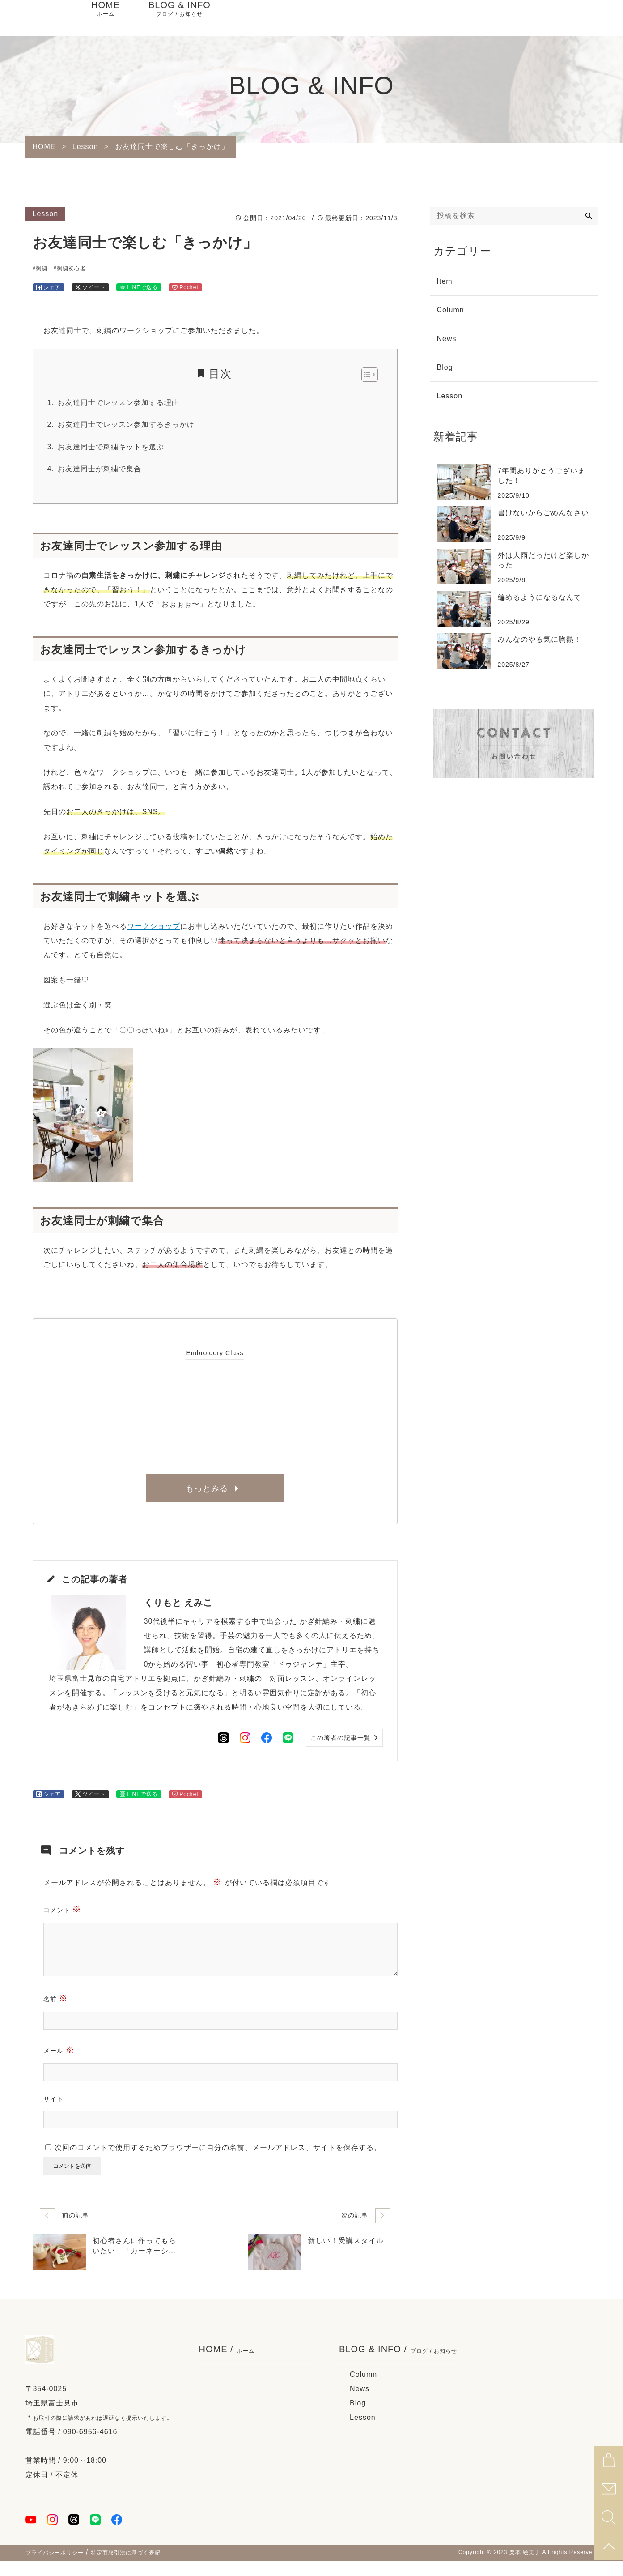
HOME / (226, 2364)
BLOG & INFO (179, 18)
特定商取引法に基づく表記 (126, 2568)
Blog (358, 2418)
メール (59, 2065)
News (359, 2404)
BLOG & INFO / (398, 2364)
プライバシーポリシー (54, 2568)
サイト (53, 2114)
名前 (55, 2013)
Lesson (363, 2432)
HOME (105, 18)
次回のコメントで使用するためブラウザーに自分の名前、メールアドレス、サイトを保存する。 (218, 2163)
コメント (62, 1924)
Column (363, 2389)
